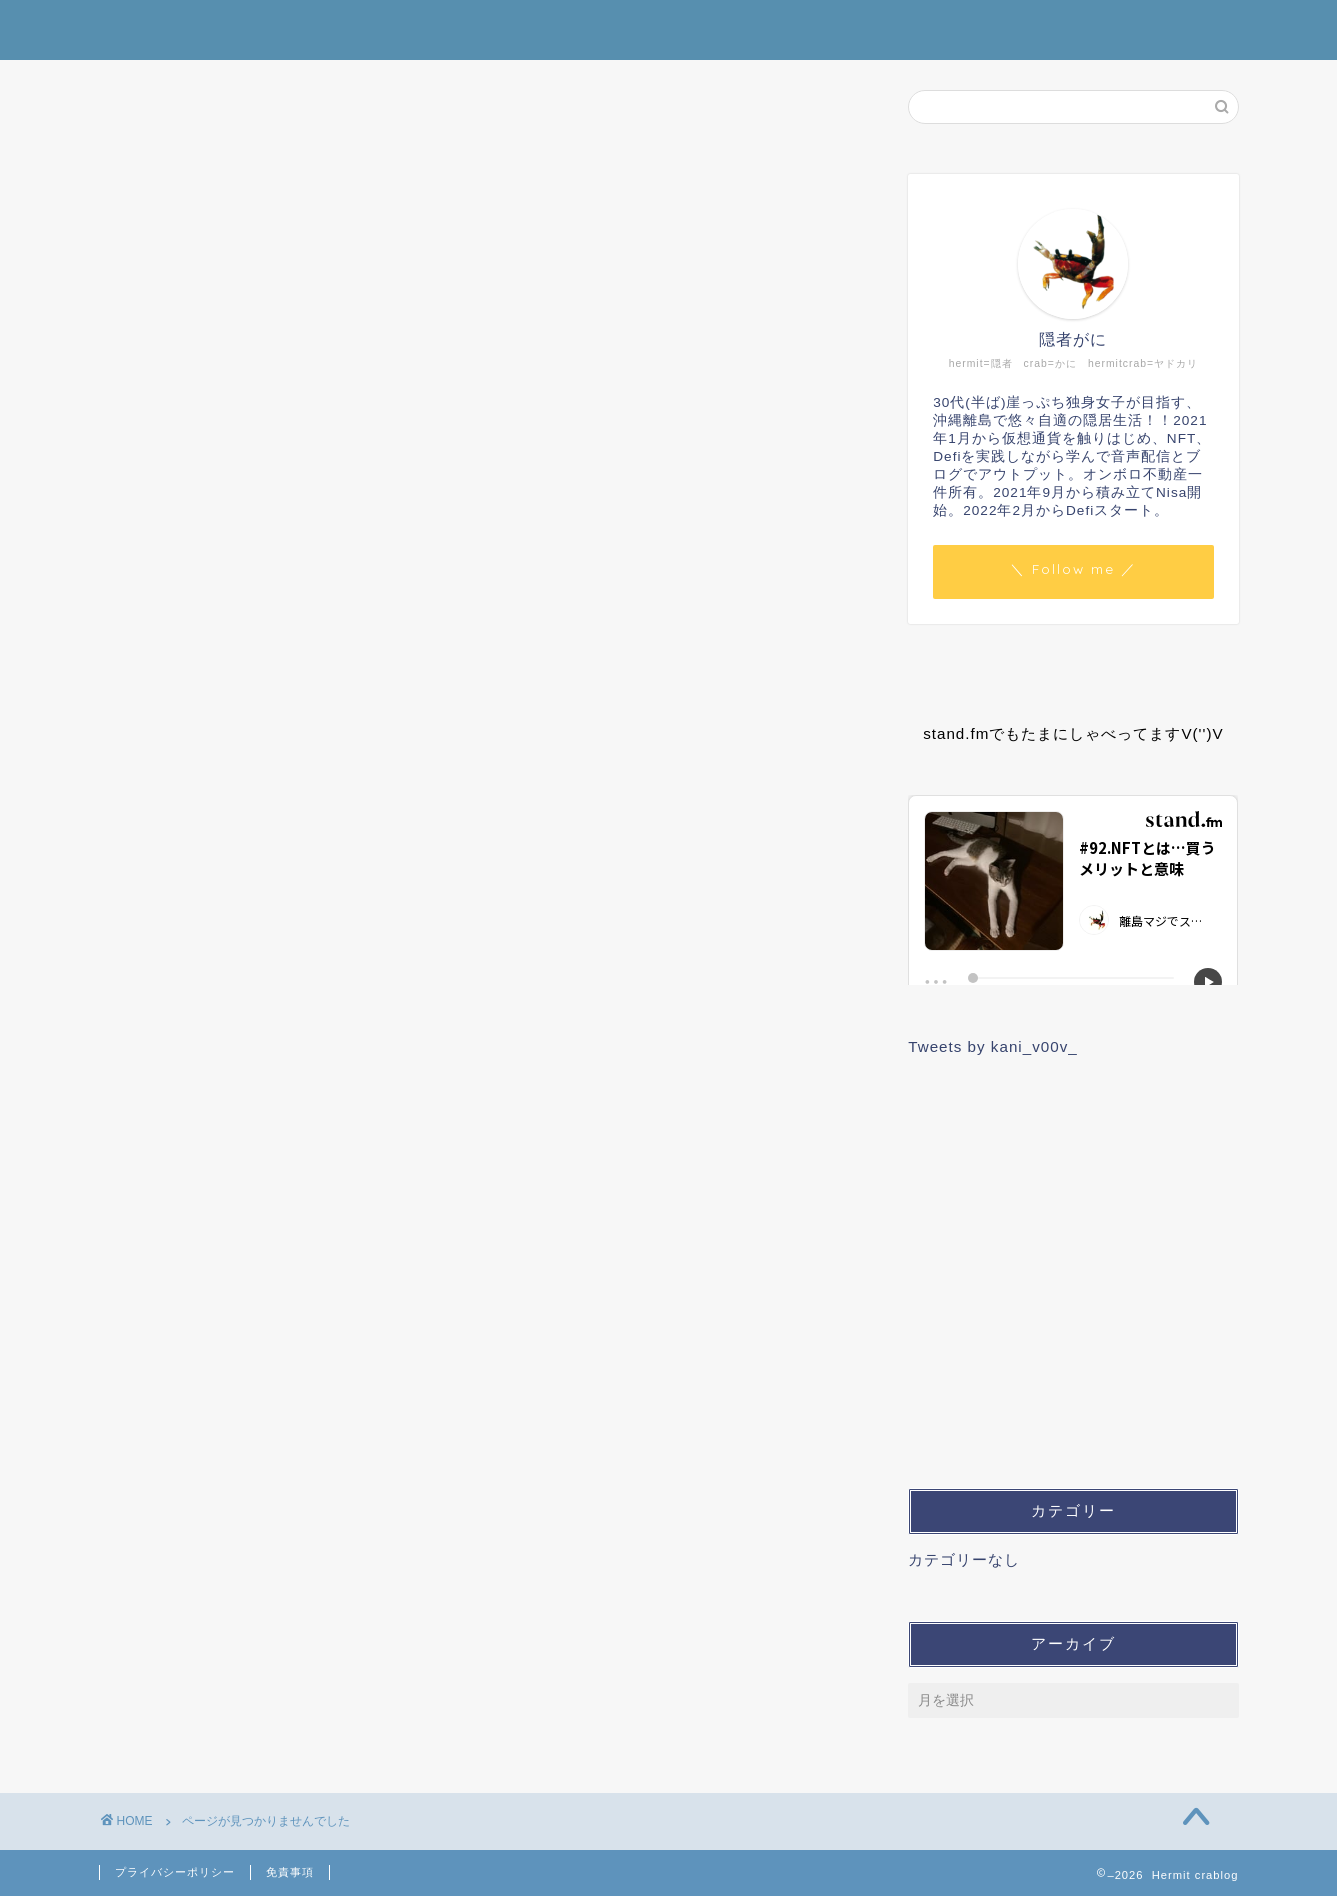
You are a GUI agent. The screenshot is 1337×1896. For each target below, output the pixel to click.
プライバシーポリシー (175, 1872)
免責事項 (290, 1872)
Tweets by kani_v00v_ (992, 1046)
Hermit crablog (669, 28)
